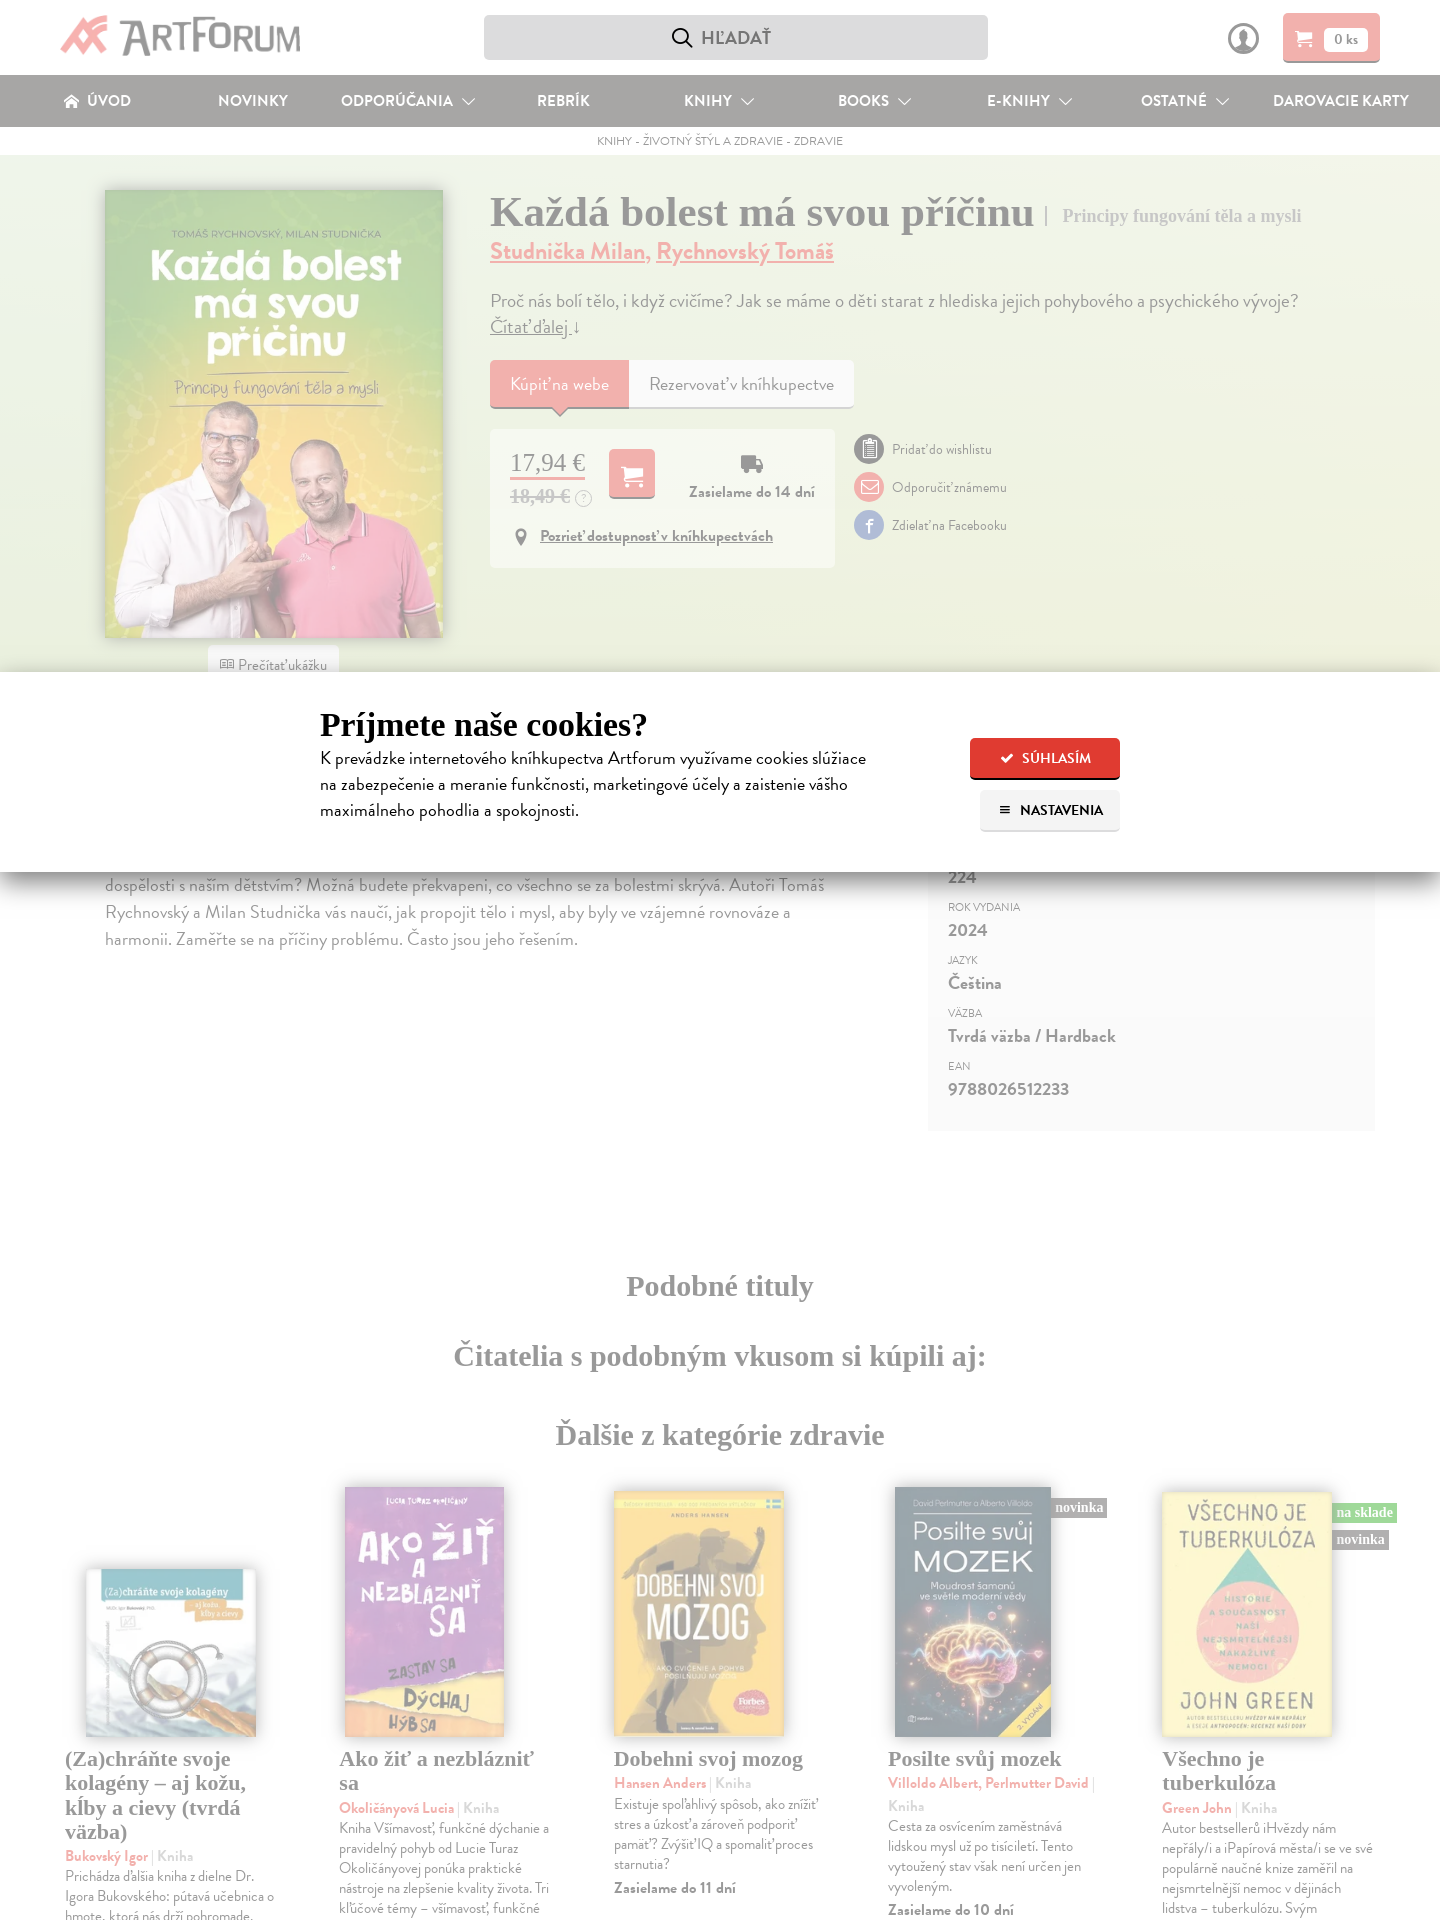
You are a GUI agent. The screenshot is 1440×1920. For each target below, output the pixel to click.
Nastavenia (1050, 810)
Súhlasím (1045, 758)
